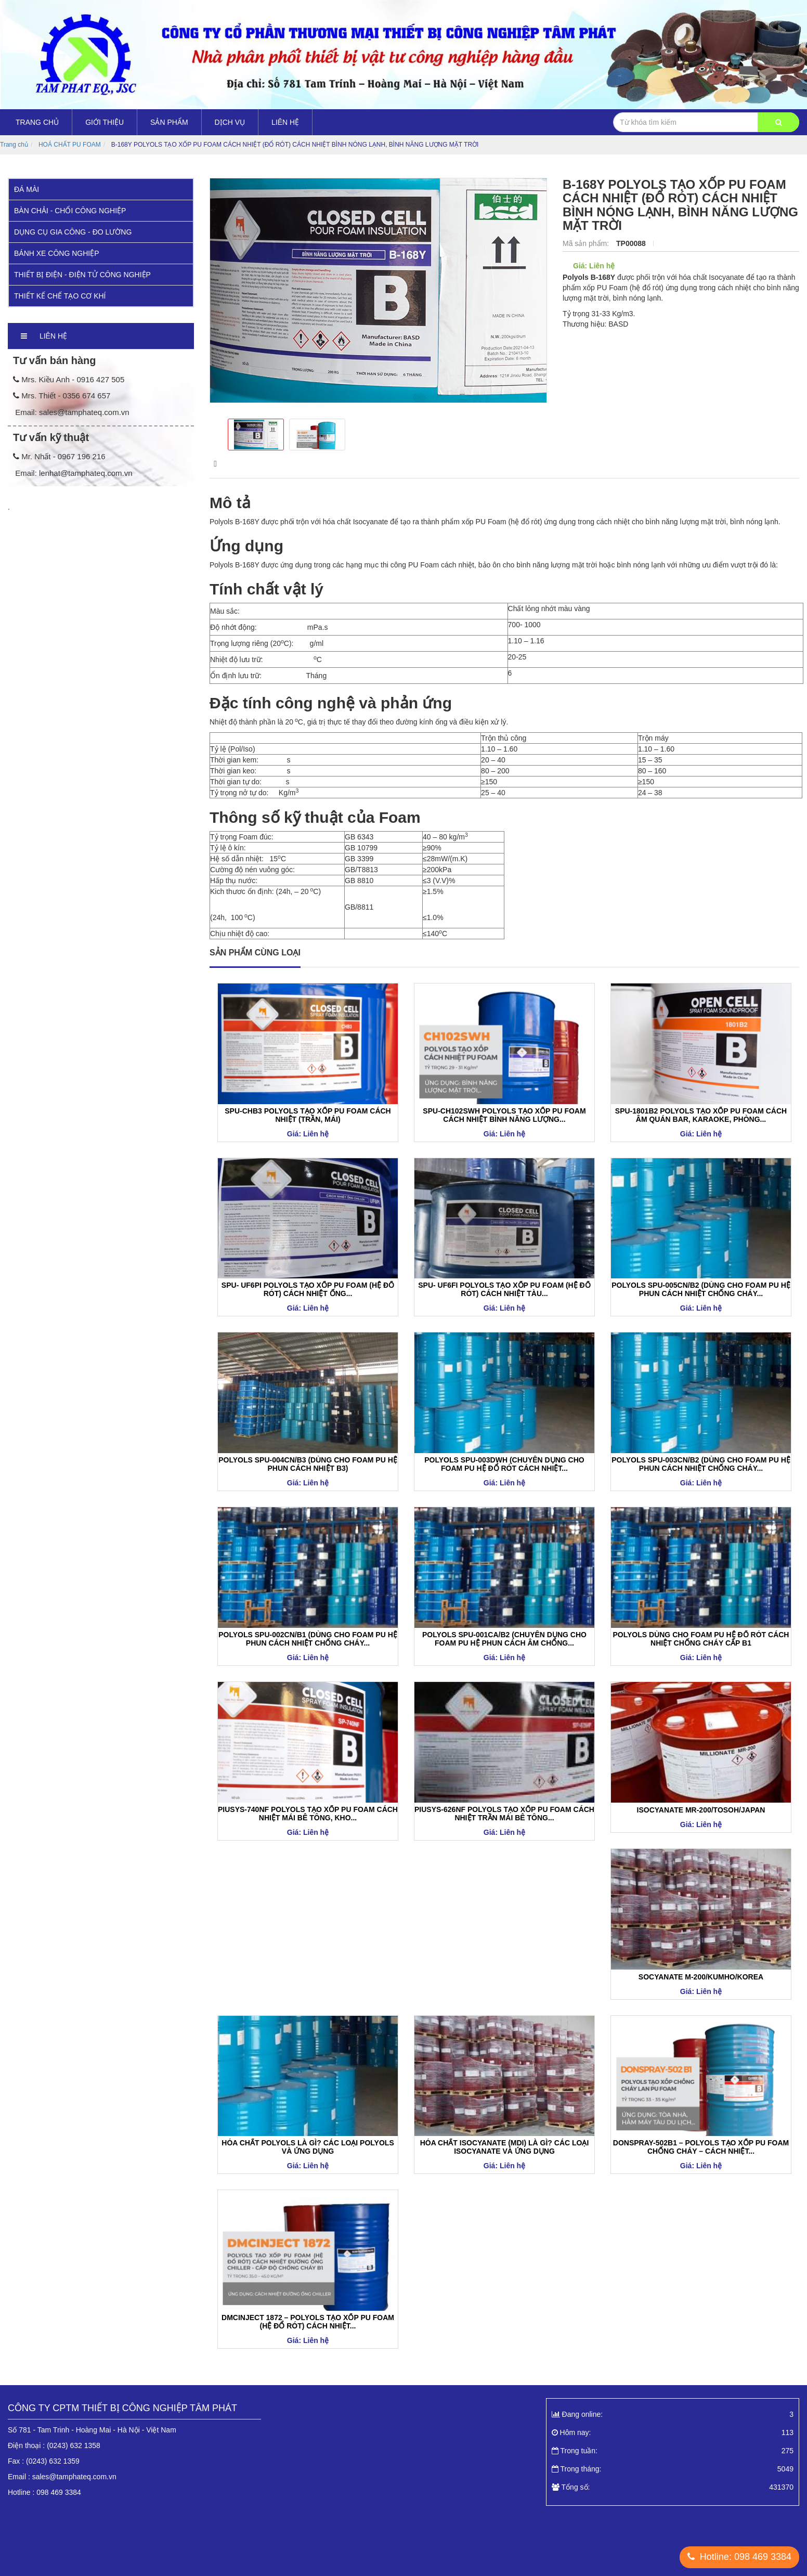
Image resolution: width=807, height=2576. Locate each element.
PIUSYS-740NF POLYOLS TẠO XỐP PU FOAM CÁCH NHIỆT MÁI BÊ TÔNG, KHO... (308, 1813)
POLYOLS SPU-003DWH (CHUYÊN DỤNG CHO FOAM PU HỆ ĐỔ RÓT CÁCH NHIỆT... (504, 1464)
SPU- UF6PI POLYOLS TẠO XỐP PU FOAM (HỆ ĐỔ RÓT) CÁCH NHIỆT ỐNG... (308, 1289)
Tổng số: (672, 2487)
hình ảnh (287, 463)
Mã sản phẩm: (587, 243)
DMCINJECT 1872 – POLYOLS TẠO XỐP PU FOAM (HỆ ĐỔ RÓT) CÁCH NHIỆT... (308, 2321)
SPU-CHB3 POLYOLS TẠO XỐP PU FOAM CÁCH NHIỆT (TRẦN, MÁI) (308, 1115)
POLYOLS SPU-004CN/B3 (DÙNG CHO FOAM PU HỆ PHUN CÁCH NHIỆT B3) (307, 1464)
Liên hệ (285, 122)
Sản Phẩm (169, 122)
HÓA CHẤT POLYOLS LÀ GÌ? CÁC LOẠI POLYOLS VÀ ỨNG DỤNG (308, 2147)
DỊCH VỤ (230, 122)
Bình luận (481, 463)
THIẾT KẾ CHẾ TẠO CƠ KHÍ (60, 296)
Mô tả (223, 463)
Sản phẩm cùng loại (255, 952)
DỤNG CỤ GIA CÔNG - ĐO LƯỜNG (73, 232)
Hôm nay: (672, 2432)
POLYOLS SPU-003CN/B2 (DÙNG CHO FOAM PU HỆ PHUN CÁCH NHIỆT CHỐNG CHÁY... (700, 1464)
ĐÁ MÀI (26, 189)
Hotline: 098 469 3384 (739, 2557)
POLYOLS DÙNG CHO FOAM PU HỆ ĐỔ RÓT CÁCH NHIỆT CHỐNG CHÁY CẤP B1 (701, 1638)
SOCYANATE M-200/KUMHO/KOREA (701, 1977)
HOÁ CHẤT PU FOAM (69, 144)
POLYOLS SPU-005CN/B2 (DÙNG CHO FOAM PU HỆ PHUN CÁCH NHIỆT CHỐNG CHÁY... (700, 1289)
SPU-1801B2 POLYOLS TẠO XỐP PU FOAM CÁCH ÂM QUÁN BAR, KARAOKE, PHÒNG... (701, 1115)
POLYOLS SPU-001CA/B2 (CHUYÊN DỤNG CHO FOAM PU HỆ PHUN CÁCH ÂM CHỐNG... (504, 1638)
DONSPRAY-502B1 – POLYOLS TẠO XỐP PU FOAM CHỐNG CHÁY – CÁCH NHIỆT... (701, 2147)
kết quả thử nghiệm (383, 463)
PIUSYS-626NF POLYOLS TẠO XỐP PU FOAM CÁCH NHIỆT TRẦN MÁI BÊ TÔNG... (504, 1813)
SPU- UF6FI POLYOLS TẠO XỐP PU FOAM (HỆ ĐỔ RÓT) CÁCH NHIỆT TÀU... (504, 1289)
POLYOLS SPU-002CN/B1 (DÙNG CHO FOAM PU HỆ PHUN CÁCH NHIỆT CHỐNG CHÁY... (307, 1638)
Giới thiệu (104, 122)
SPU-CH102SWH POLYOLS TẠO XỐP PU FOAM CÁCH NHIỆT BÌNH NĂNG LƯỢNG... (504, 1115)
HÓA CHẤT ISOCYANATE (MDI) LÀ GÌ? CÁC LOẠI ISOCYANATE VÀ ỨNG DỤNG (504, 2147)
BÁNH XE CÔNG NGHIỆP (56, 253)
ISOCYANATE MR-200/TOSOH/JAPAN (701, 1810)
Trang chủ (37, 122)
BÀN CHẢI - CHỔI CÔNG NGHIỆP (70, 210)
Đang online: (672, 2414)
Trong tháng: (672, 2469)
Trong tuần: (672, 2450)
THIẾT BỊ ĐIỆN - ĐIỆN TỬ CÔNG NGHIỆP (82, 274)
